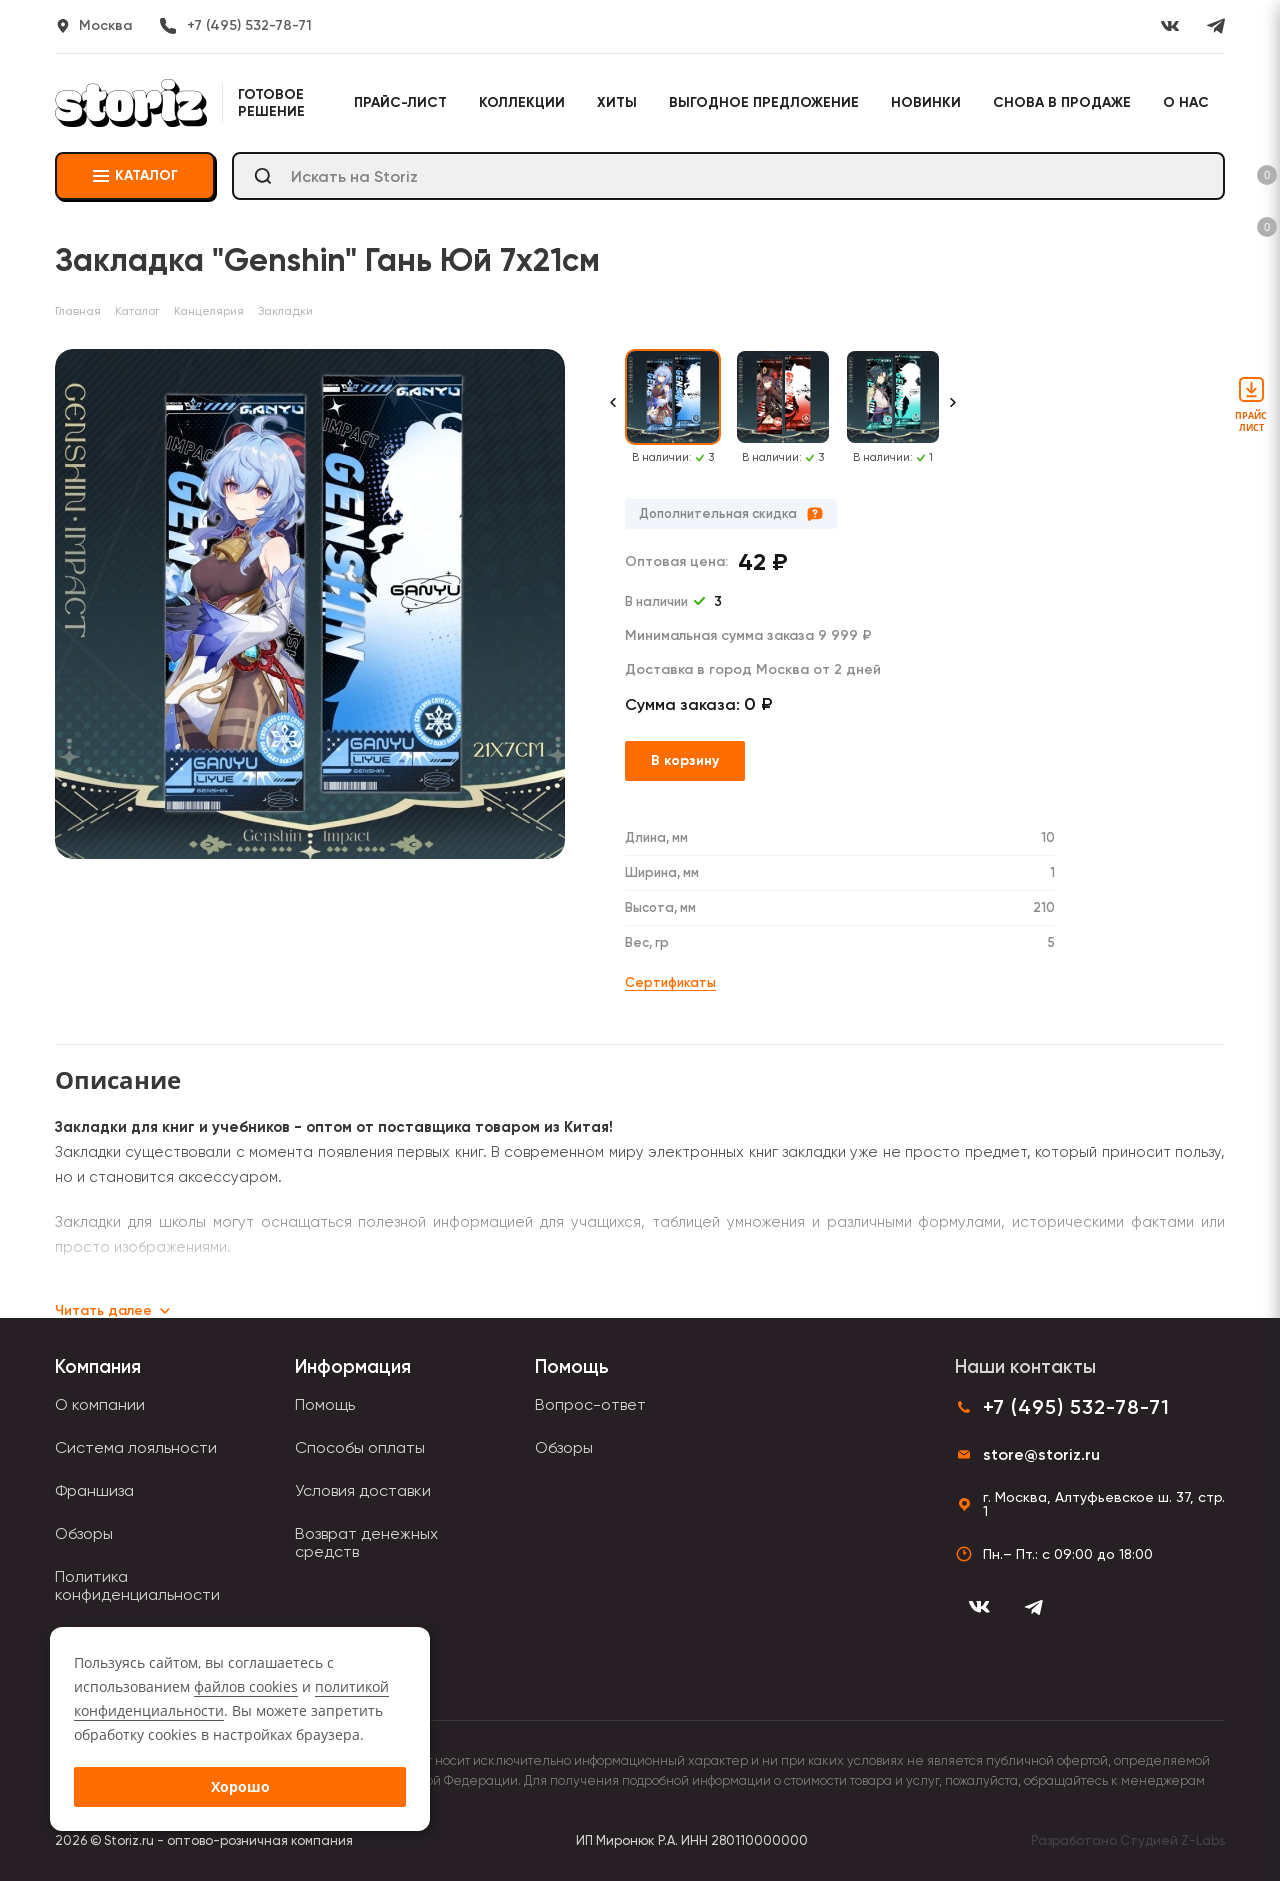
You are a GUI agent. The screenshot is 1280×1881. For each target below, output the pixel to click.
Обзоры (84, 1533)
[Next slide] (953, 412)
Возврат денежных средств (366, 1542)
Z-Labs (1203, 1840)
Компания (98, 1366)
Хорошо (240, 1786)
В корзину (685, 760)
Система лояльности (136, 1447)
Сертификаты (670, 982)
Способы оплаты (360, 1447)
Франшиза (94, 1490)
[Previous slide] (613, 412)
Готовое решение (271, 103)
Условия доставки (363, 1490)
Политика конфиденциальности (137, 1585)
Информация (353, 1366)
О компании (100, 1404)
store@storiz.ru (1041, 1454)
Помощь (325, 1404)
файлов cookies (246, 1686)
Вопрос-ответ (590, 1404)
